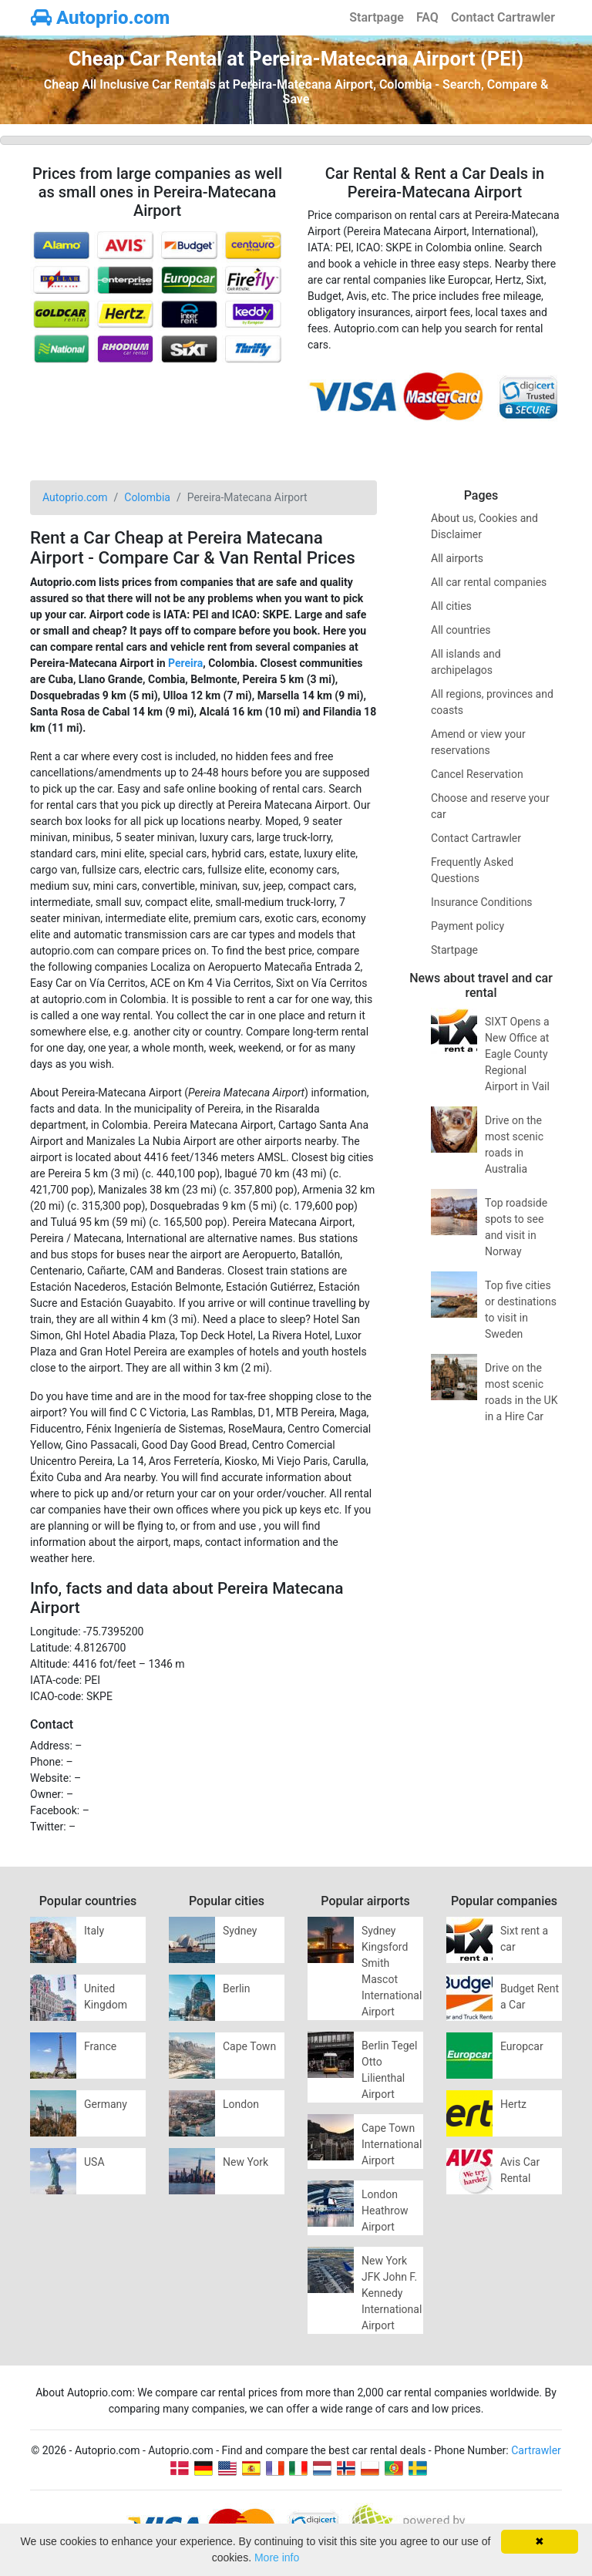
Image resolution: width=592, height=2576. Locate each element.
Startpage (376, 17)
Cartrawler (536, 2450)
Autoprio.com (100, 18)
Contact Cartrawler (503, 17)
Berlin (236, 1988)
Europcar (521, 2046)
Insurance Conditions (482, 902)
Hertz (513, 2104)
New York (245, 2162)
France (100, 2046)
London (241, 2104)
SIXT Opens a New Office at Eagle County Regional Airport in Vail (517, 1054)
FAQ (427, 17)
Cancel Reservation (477, 774)
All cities (451, 606)
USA (94, 2162)
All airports (457, 558)
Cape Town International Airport (392, 2144)
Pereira (185, 663)
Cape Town (249, 2046)
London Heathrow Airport (385, 2210)
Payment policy (467, 926)
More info (276, 2557)
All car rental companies (489, 582)
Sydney (240, 1930)
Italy (94, 1930)
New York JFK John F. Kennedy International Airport (392, 2293)
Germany (105, 2104)
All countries (461, 630)
